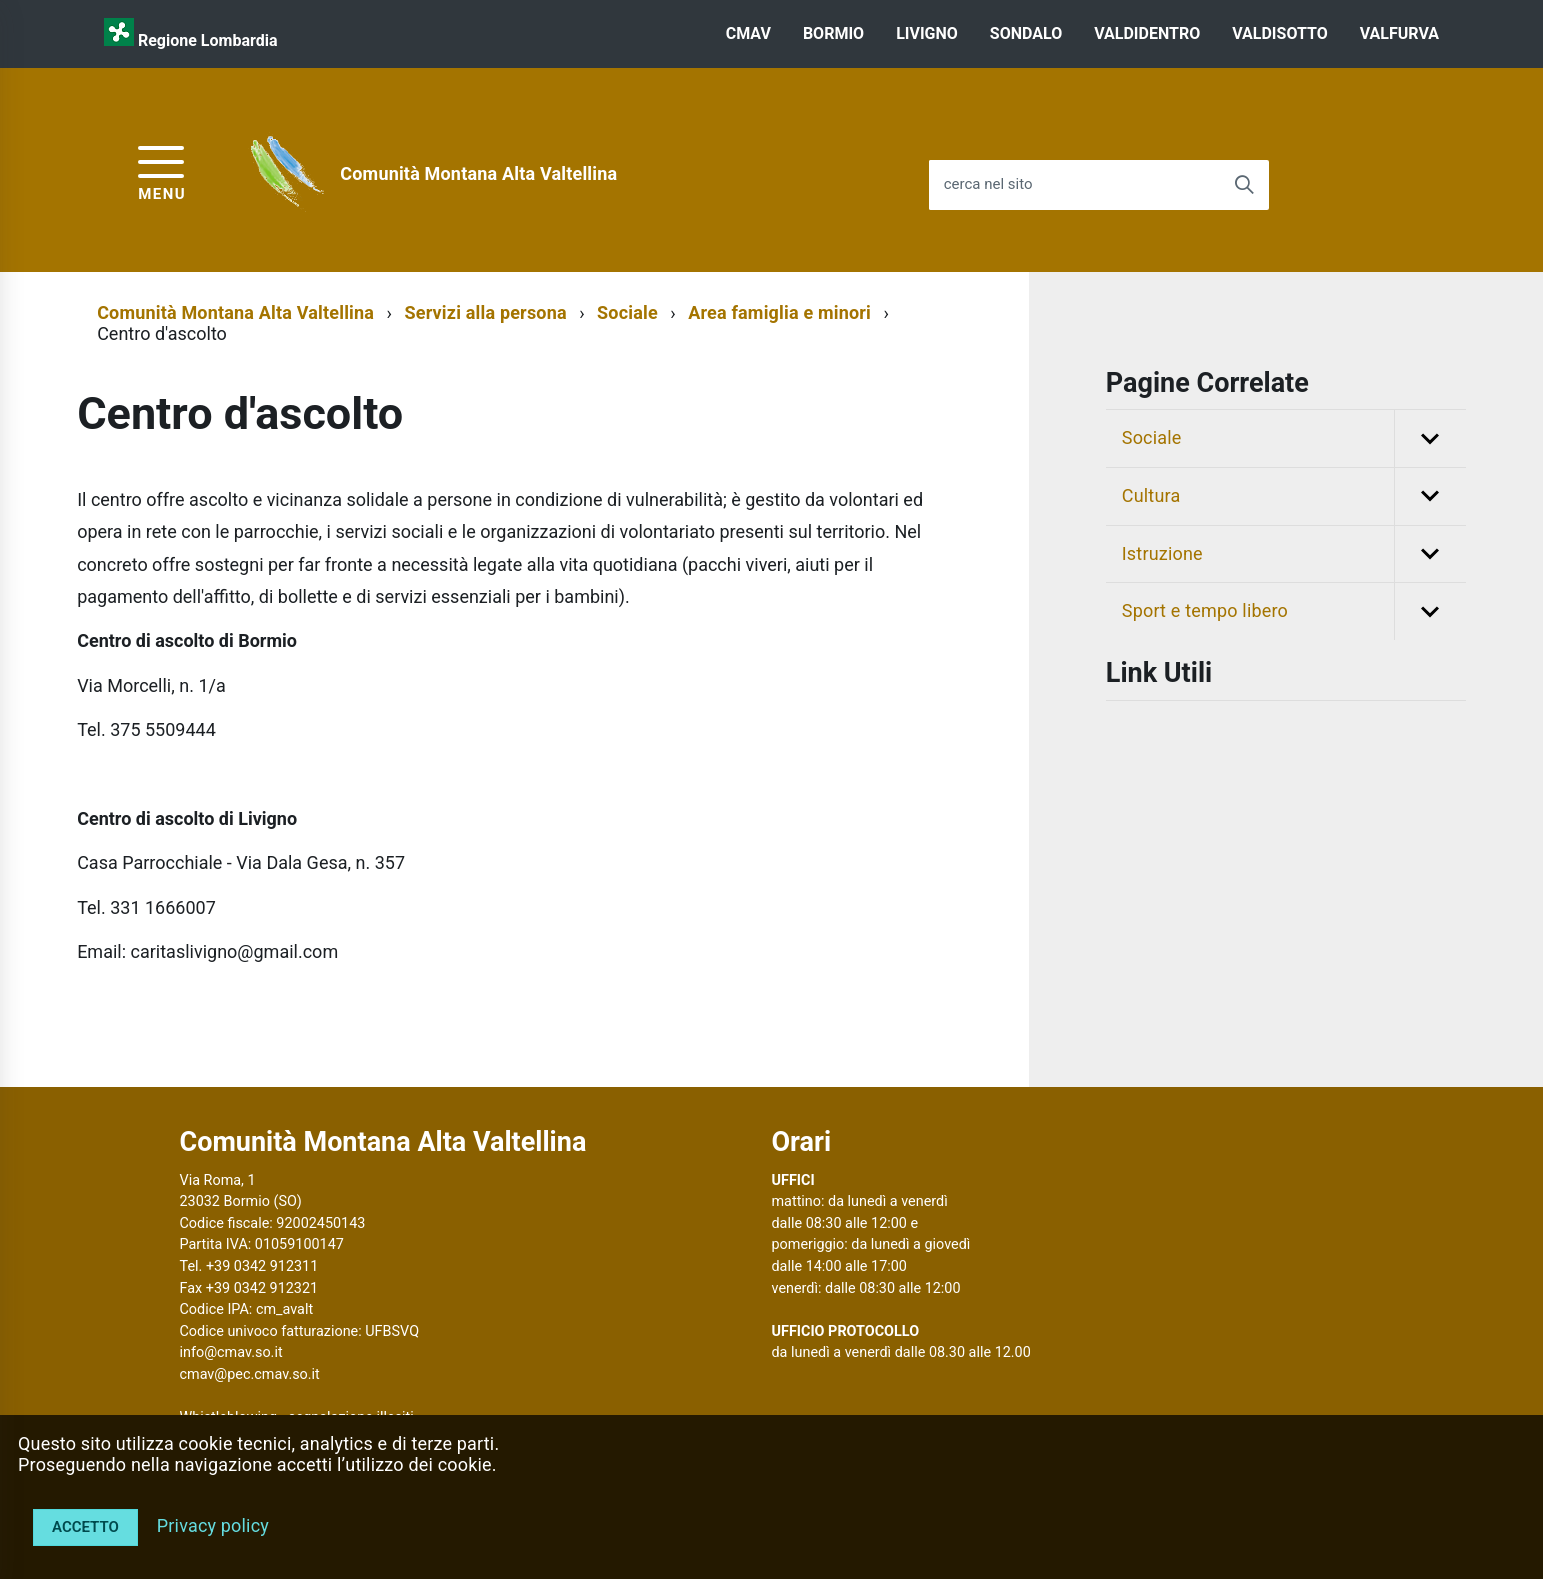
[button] (1430, 438)
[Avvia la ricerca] (1244, 185)
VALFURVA (1399, 33)
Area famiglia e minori (779, 312)
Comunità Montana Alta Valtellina (478, 173)
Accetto (85, 1527)
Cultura (1294, 496)
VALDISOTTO (1279, 33)
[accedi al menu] (162, 170)
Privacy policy (213, 1525)
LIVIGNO (927, 33)
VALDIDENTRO (1147, 33)
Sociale (627, 312)
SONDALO (1026, 33)
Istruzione (1294, 554)
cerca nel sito (988, 184)
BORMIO (833, 33)
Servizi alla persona (485, 312)
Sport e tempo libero (1294, 611)
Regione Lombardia (208, 40)
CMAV (748, 33)
